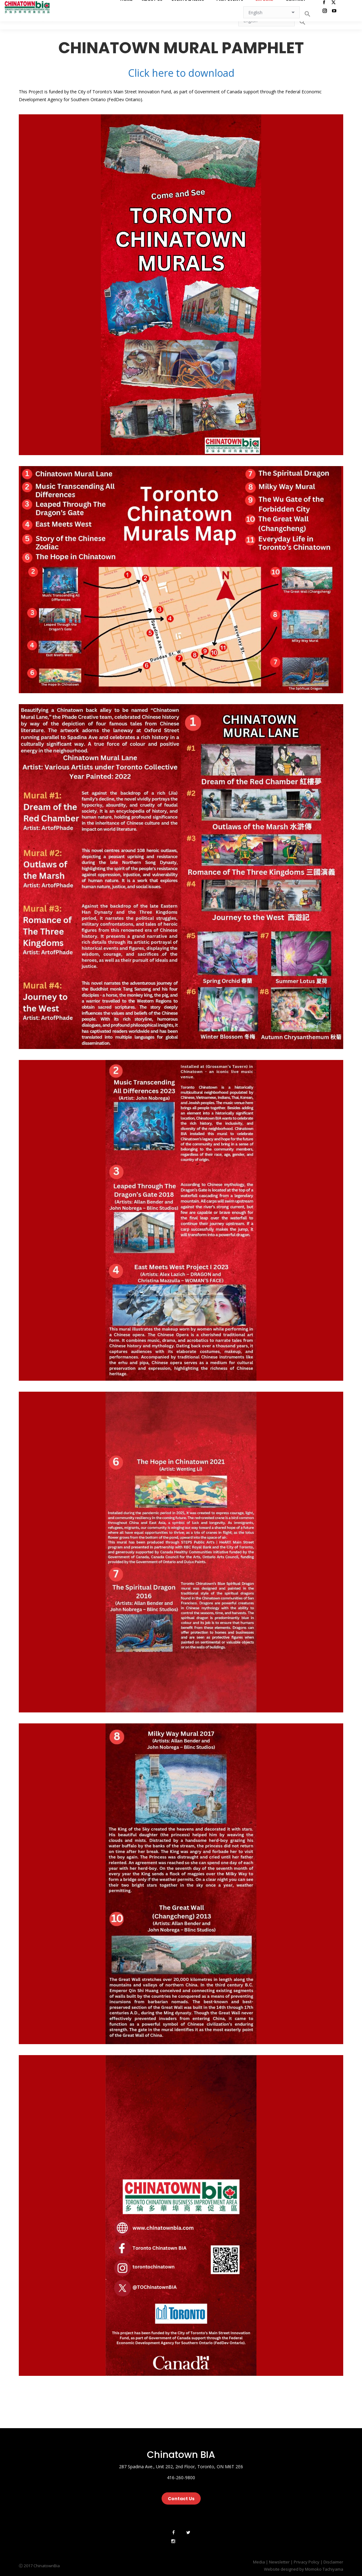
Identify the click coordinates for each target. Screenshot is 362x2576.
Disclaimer (333, 2562)
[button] (302, 22)
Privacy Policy (306, 2562)
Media (259, 2562)
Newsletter (279, 2562)
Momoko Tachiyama (324, 2569)
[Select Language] (266, 20)
